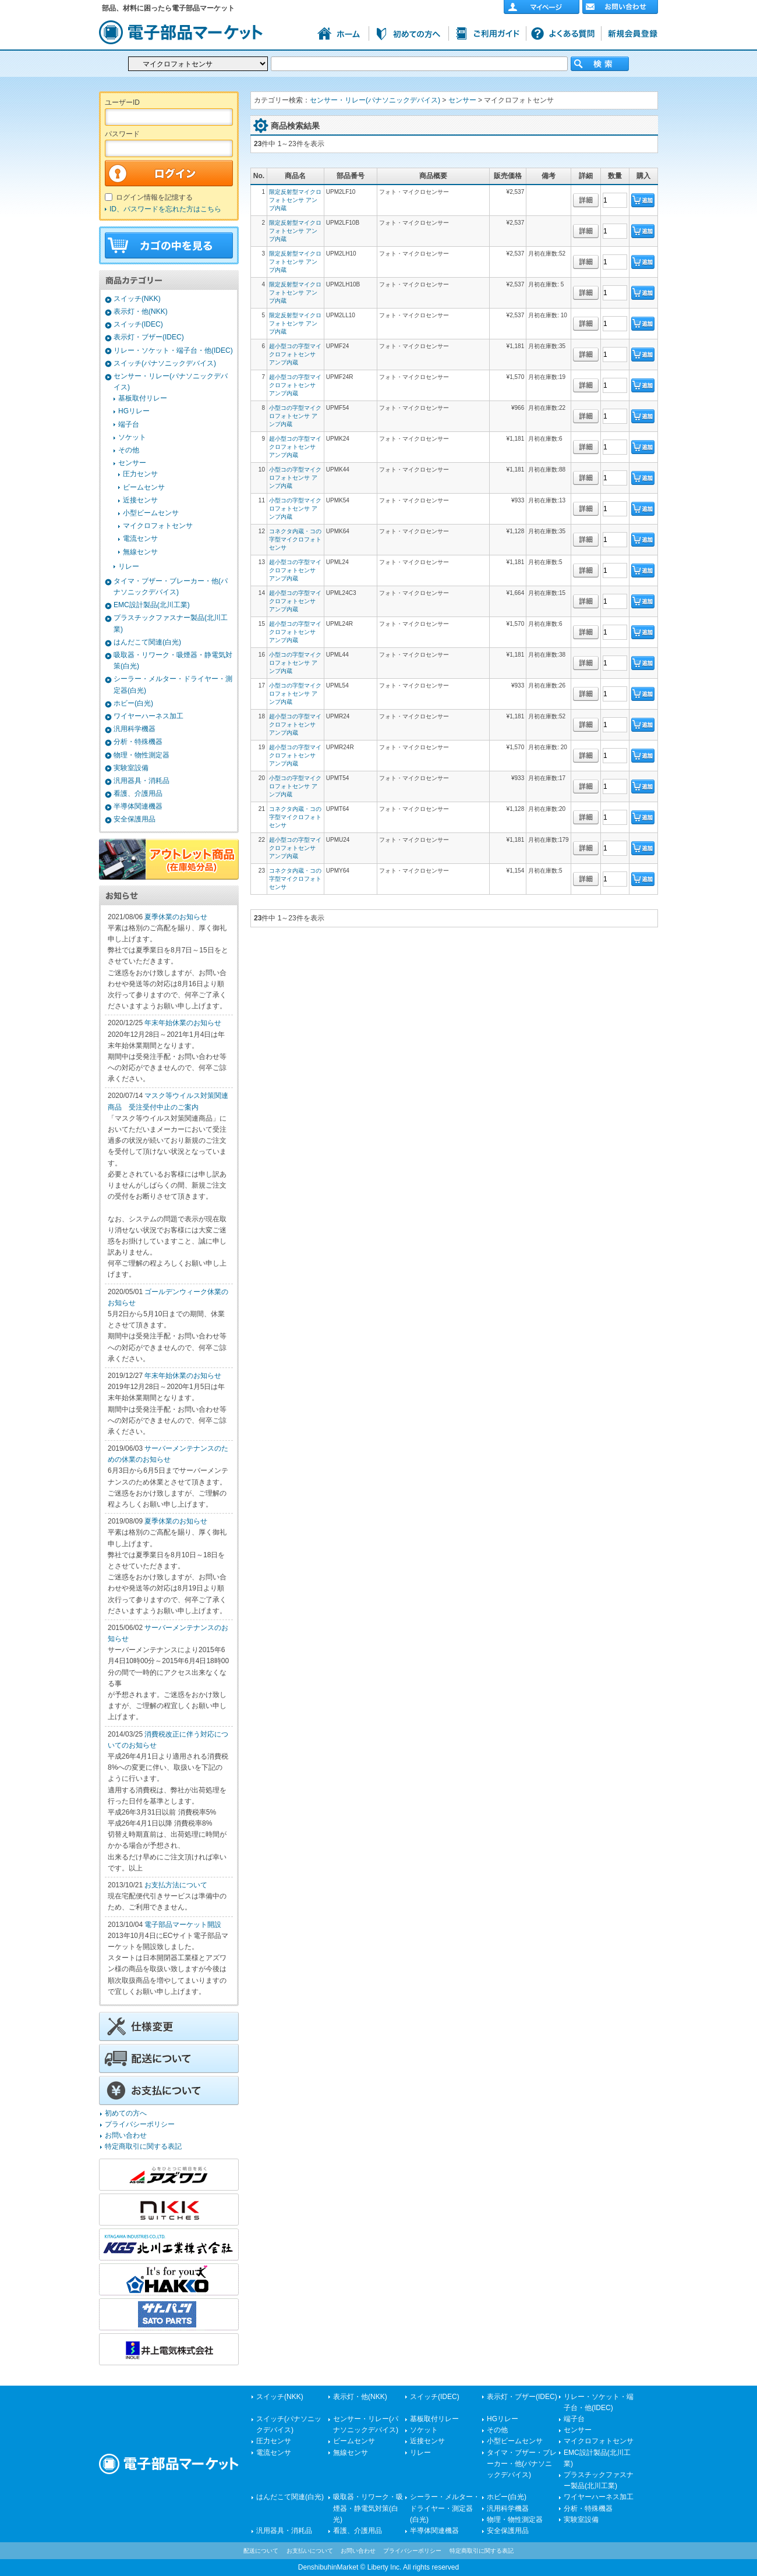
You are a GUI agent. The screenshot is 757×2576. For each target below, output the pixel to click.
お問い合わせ (126, 2135)
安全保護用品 (134, 819)
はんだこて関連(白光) (147, 642)
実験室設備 (131, 768)
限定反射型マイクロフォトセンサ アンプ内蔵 (295, 200)
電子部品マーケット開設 (182, 1925)
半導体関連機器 (138, 806)
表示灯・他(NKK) (141, 311)
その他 (128, 450)
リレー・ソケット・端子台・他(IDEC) (173, 350)
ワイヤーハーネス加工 (148, 716)
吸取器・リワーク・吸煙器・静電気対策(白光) (368, 2508)
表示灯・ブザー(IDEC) (149, 337)
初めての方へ (126, 2113)
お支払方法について (175, 1885)
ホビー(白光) (133, 703)
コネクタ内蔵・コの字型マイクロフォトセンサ (295, 539)
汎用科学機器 (134, 729)
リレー (128, 566)
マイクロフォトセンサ (158, 526)
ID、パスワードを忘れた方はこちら (165, 209)
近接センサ (140, 500)
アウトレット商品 (169, 859)
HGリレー (134, 411)
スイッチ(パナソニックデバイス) (165, 363)
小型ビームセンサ (151, 513)
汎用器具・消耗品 (141, 781)
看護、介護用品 (138, 793)
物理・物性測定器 (141, 755)
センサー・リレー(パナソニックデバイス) (375, 100)
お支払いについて (309, 2550)
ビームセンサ (144, 487)
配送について (260, 2550)
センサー (132, 463)
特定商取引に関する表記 (143, 2146)
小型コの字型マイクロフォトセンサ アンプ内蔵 (295, 416)
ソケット (132, 437)
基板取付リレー (142, 398)
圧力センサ (140, 474)
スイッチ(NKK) (137, 299)
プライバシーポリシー (140, 2124)
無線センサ (140, 552)
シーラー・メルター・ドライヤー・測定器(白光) (445, 2508)
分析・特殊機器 (138, 742)
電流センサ (140, 538)
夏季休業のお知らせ (175, 917)
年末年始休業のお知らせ (182, 1023)
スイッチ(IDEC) (138, 324)
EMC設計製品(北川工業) (152, 605)
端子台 (128, 424)
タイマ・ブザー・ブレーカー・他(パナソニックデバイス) (522, 2464)
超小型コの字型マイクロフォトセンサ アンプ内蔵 (295, 354)
